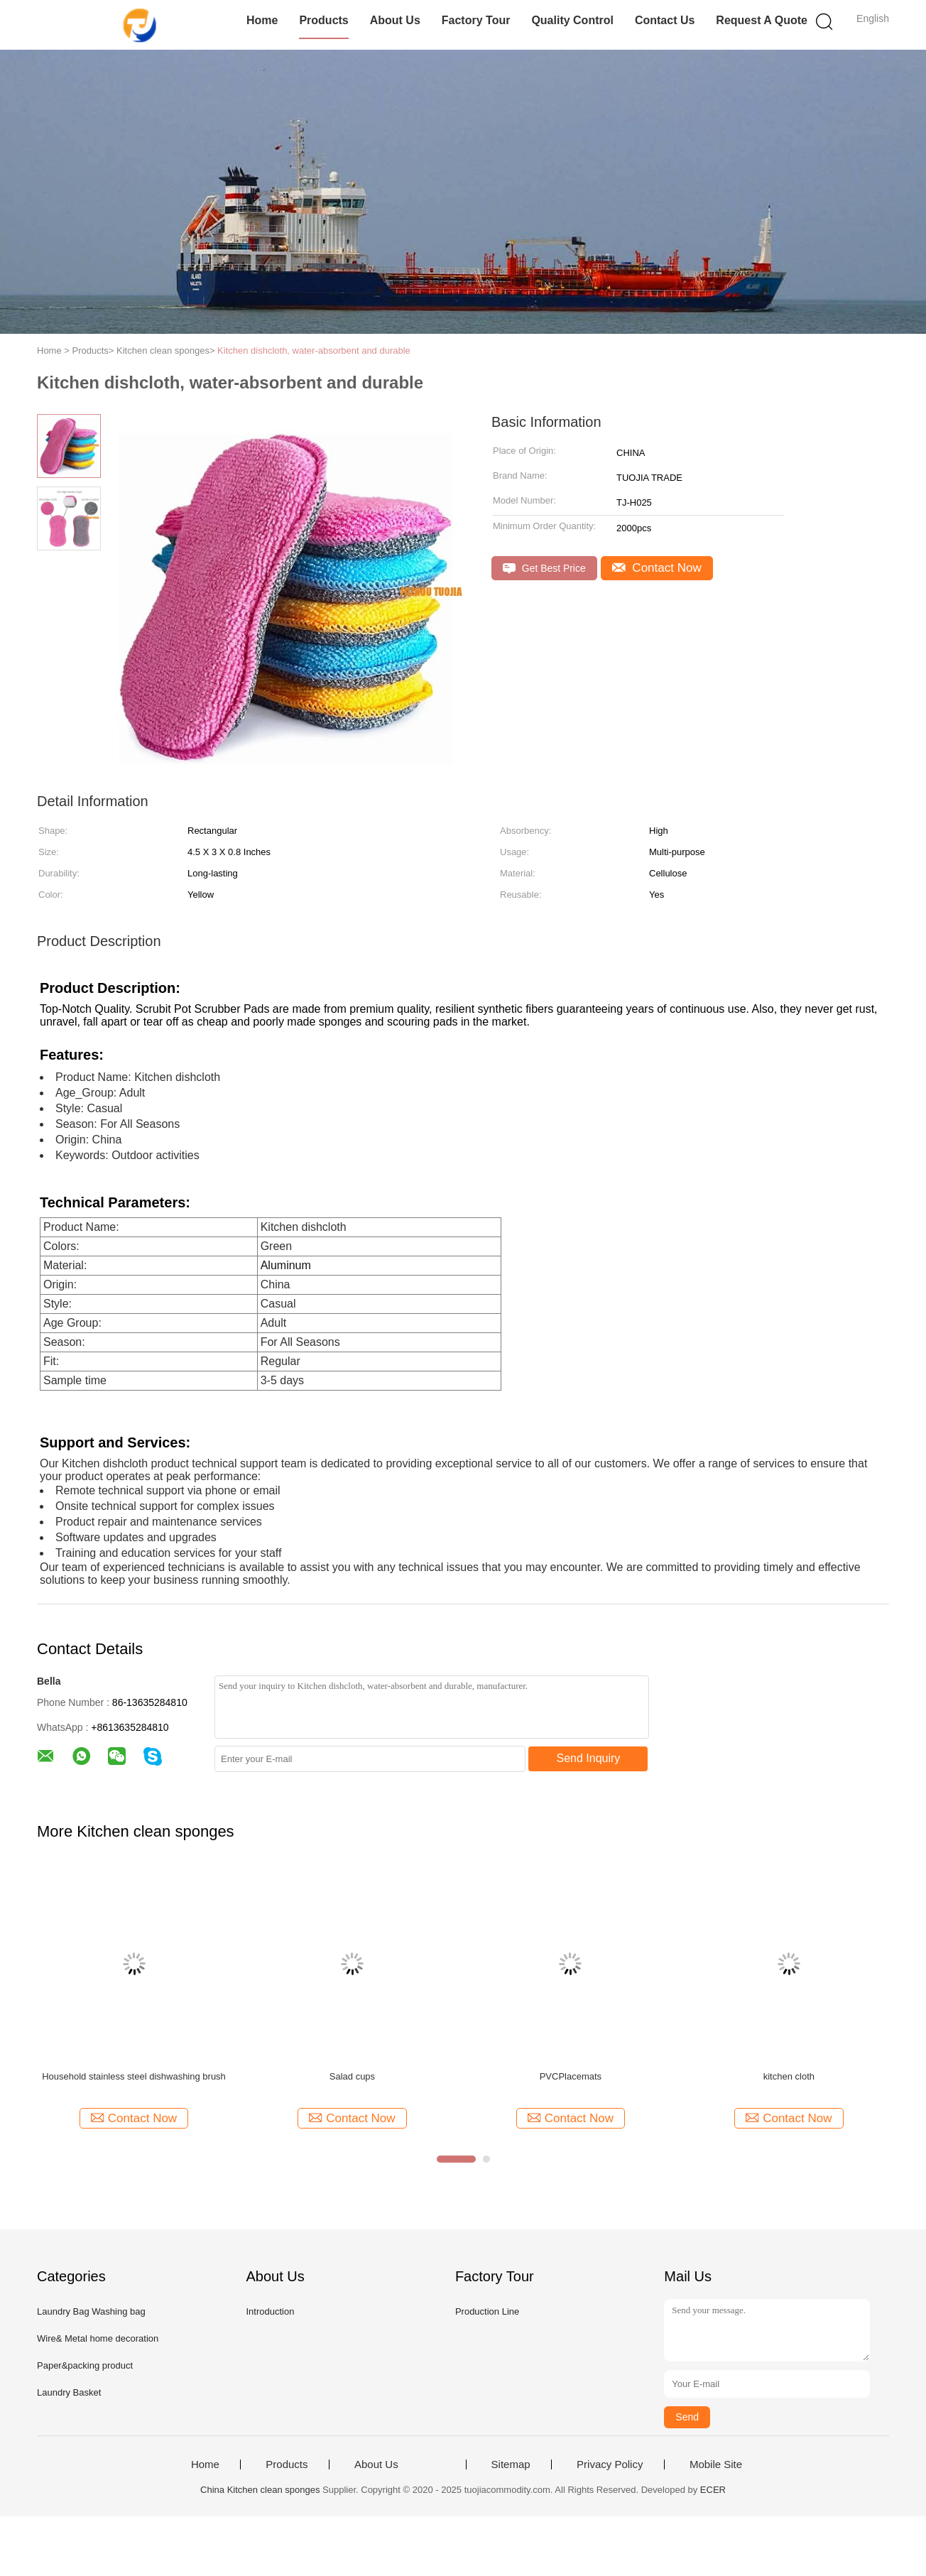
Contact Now (657, 568)
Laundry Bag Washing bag (91, 2311)
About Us (395, 20)
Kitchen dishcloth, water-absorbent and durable (313, 350)
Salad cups (352, 2076)
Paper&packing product (85, 2365)
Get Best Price (544, 569)
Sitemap (510, 2464)
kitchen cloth (789, 2076)
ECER (713, 2489)
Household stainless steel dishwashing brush (134, 2076)
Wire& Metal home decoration (97, 2338)
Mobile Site (716, 2464)
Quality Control (572, 20)
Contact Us (664, 20)
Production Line (487, 2311)
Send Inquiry (589, 1758)
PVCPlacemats (570, 2076)
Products (323, 20)
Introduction (270, 2311)
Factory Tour (476, 20)
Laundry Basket (69, 2392)
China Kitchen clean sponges (260, 2489)
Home (262, 20)
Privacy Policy (610, 2464)
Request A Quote (761, 20)
